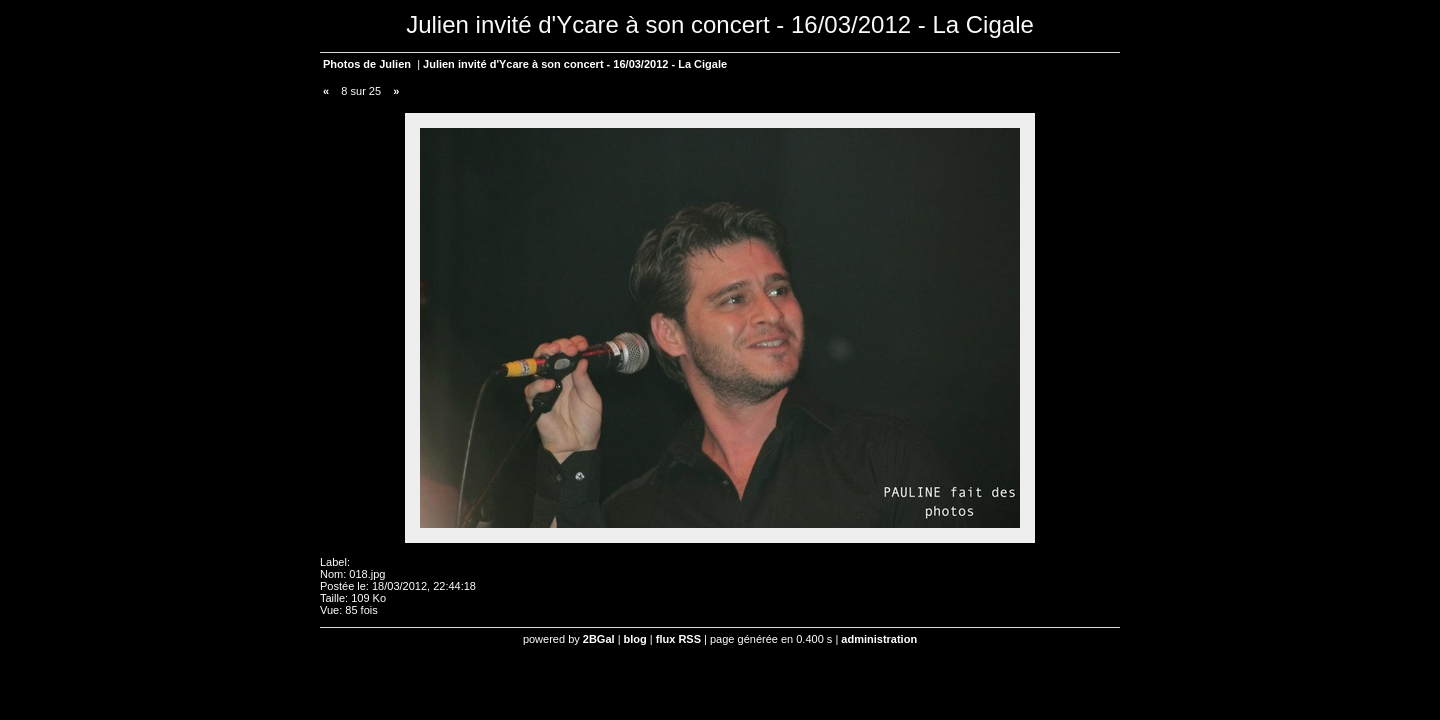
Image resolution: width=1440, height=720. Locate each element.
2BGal (599, 639)
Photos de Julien (367, 64)
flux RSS (678, 639)
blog (635, 639)
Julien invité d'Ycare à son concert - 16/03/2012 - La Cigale (575, 64)
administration (879, 639)
